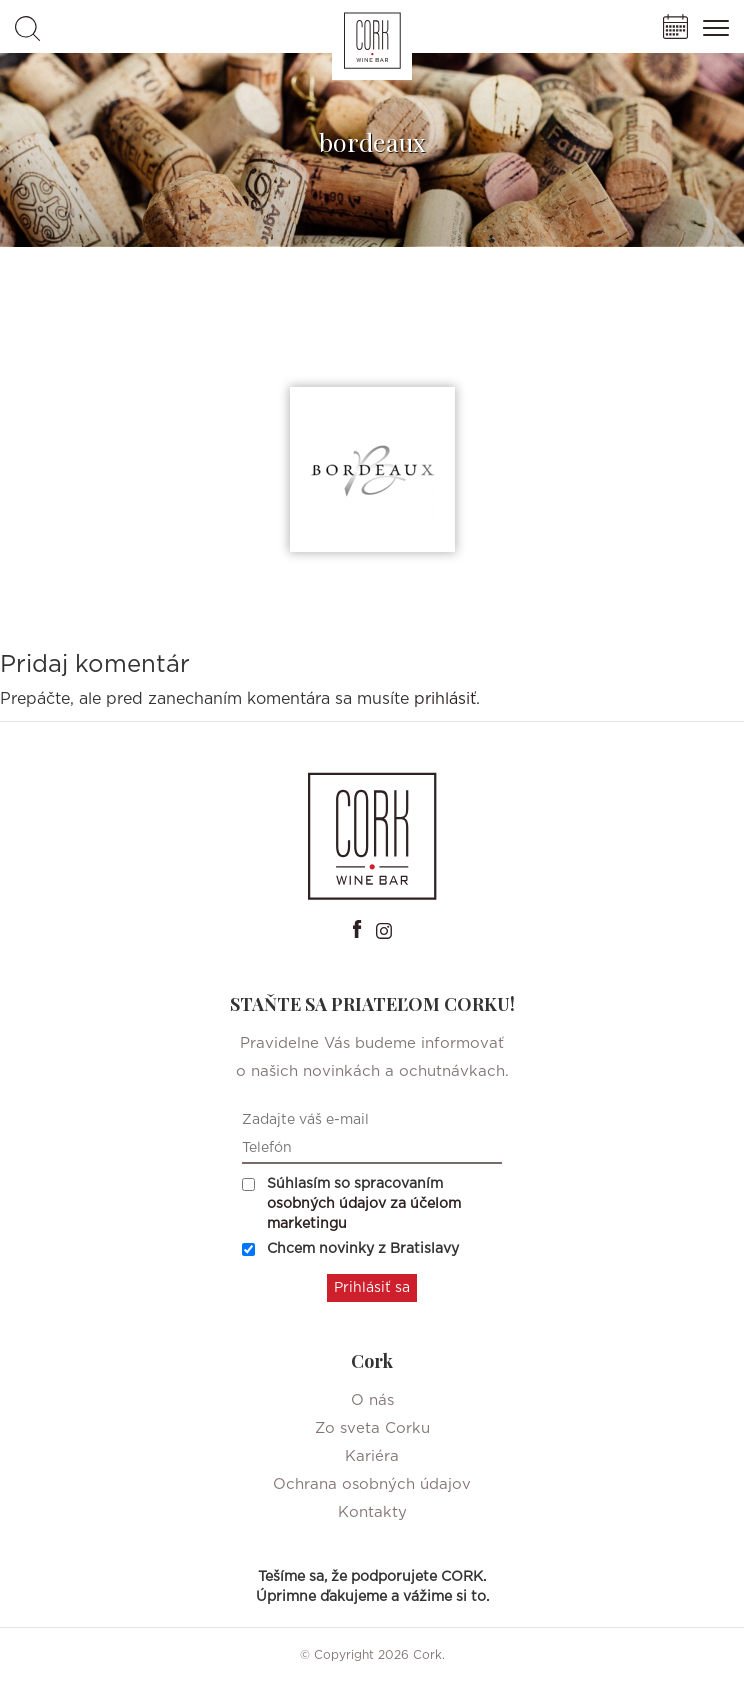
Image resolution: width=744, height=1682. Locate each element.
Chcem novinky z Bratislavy (350, 1249)
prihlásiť (445, 699)
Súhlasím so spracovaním (351, 1204)
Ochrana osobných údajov (372, 1484)
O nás (372, 1400)
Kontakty (372, 1512)
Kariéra (372, 1456)
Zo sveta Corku (372, 1428)
